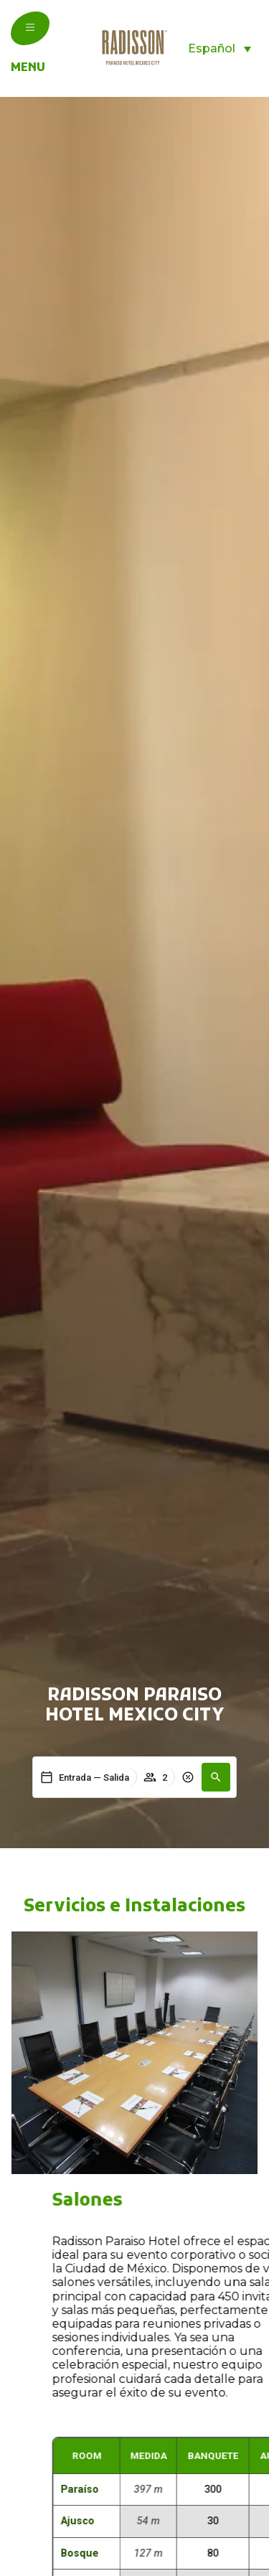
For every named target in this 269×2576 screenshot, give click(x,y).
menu (28, 68)
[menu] (30, 27)
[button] (216, 1777)
